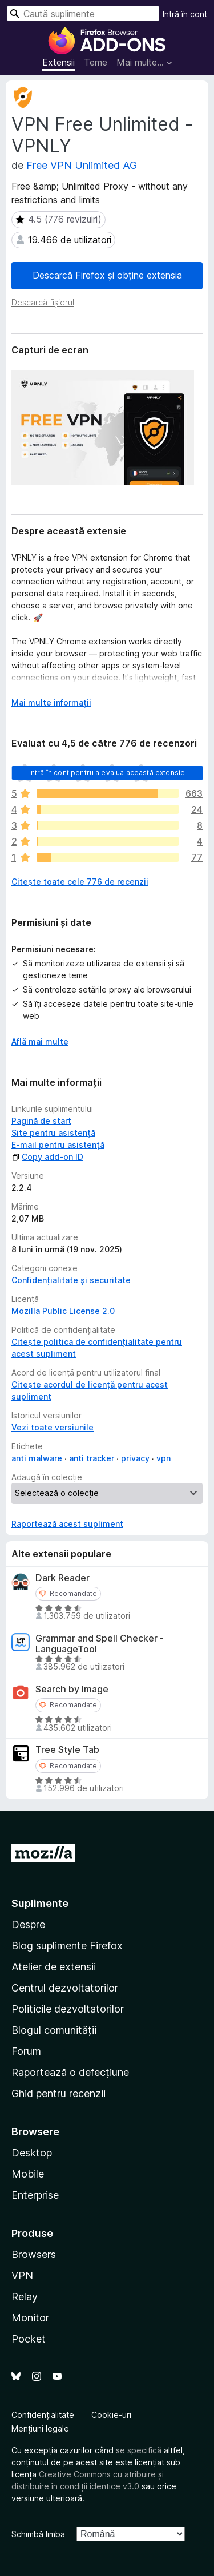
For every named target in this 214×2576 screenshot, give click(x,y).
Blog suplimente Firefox (67, 1946)
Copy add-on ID (47, 1157)
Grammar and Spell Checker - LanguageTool (99, 1644)
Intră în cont (185, 14)
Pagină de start (41, 1121)
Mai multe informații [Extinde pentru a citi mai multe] (51, 702)
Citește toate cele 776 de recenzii (79, 881)
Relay (24, 2297)
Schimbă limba (38, 2534)
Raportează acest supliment (67, 1524)
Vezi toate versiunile (52, 1427)
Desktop (31, 2153)
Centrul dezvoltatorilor (64, 1988)
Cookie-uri (111, 2415)
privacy (135, 1458)
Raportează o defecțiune (70, 2072)
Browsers (33, 2254)
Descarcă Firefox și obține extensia (107, 275)
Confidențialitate (42, 2415)
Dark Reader (62, 1578)
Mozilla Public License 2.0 (63, 1311)
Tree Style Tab (67, 1749)
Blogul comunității (53, 2030)
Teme (95, 62)
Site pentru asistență (53, 1133)
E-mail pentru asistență (57, 1145)
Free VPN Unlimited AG (81, 165)
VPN (22, 2275)
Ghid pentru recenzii (58, 2093)
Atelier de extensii (53, 1967)
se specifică (138, 2450)
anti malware (36, 1458)
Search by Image (71, 1689)
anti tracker (91, 1458)
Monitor (30, 2318)
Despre (28, 1924)
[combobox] (83, 13)
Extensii (58, 62)
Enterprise (35, 2195)
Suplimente (39, 1903)
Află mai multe (39, 1041)
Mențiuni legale (40, 2428)
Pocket (28, 2339)
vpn (163, 1458)
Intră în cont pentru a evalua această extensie (107, 772)
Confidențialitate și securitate (71, 1280)
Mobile (27, 2174)
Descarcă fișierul (42, 302)
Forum (26, 2051)
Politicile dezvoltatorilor (67, 2009)
